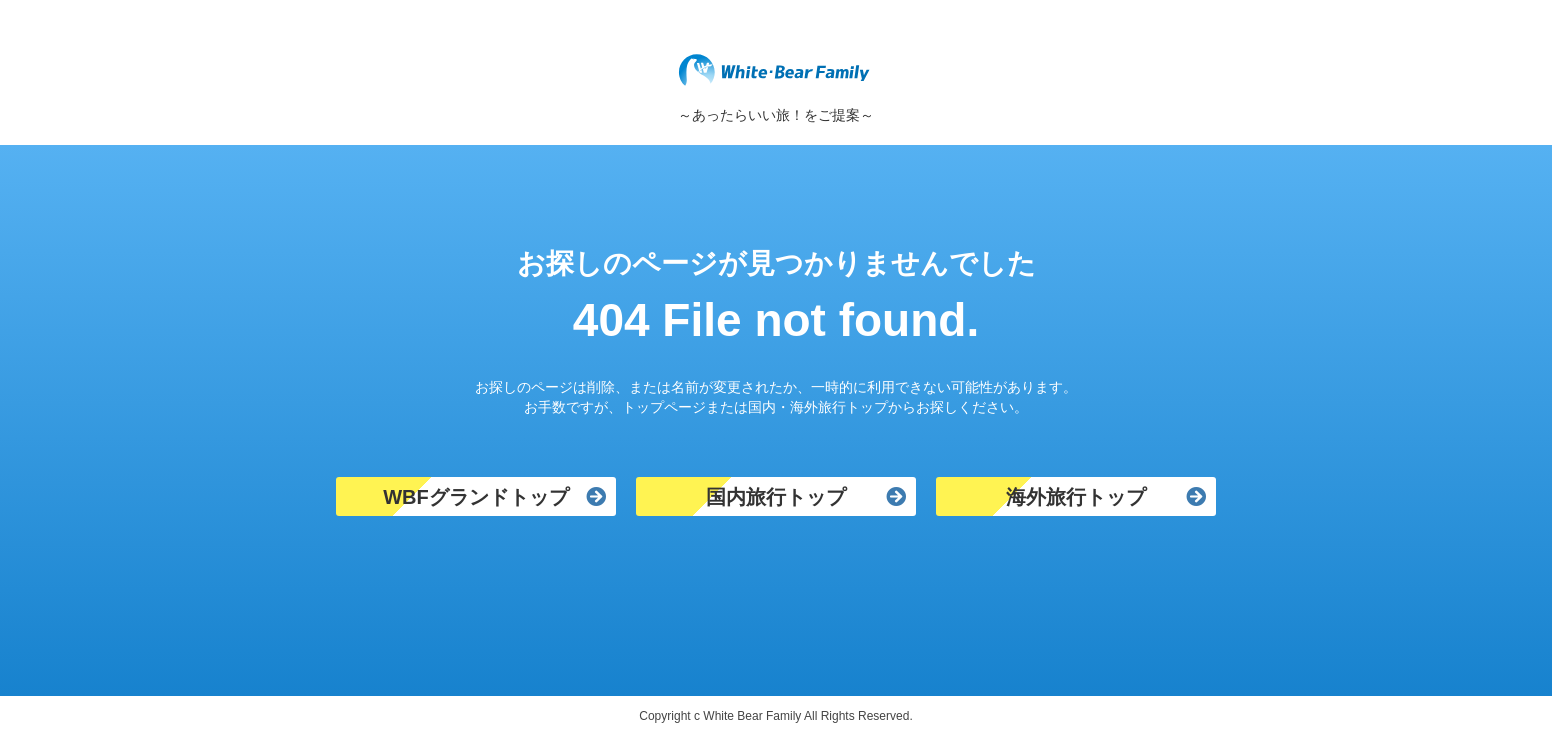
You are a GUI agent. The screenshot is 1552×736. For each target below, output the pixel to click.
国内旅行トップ (776, 497)
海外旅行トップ (1076, 497)
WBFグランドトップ (476, 497)
